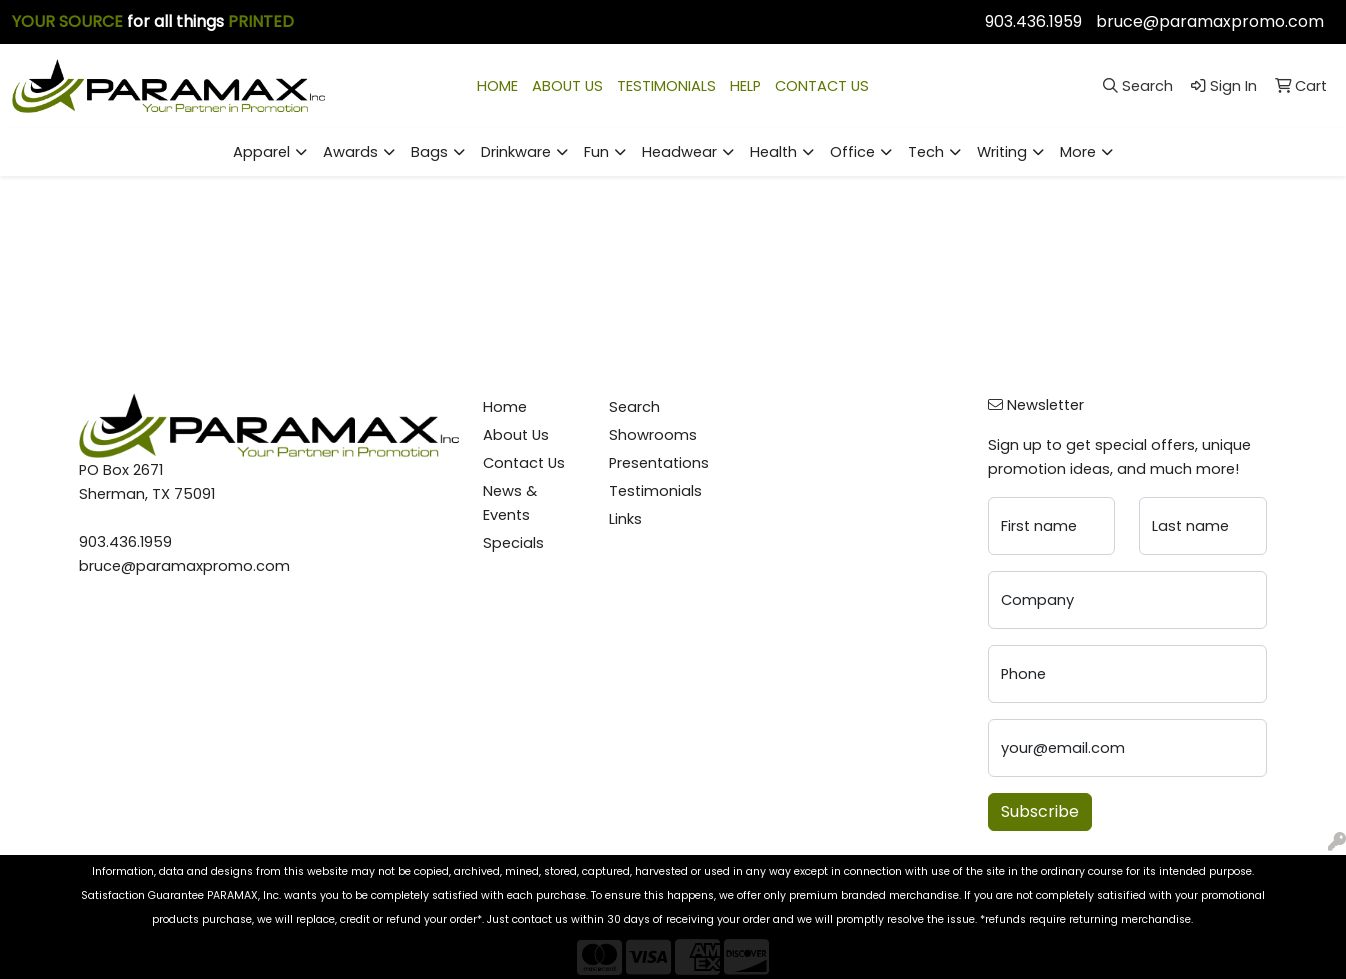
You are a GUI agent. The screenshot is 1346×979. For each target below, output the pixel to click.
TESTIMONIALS (666, 86)
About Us (516, 435)
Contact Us (524, 463)
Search (634, 407)
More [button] (1078, 152)
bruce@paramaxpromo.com (1210, 21)
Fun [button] (596, 152)
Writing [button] (1002, 152)
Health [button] (773, 152)
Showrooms (653, 435)
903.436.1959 (1033, 21)
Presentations (659, 463)
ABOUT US (567, 86)
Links (625, 519)
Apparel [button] (261, 152)
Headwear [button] (679, 152)
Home (505, 407)
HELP (745, 86)
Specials (513, 543)
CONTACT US (822, 86)
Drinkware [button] (516, 152)
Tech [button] (926, 152)
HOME (497, 86)
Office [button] (852, 152)
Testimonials (655, 491)
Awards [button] (350, 152)
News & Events (510, 503)
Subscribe (1040, 811)
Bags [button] (429, 152)
